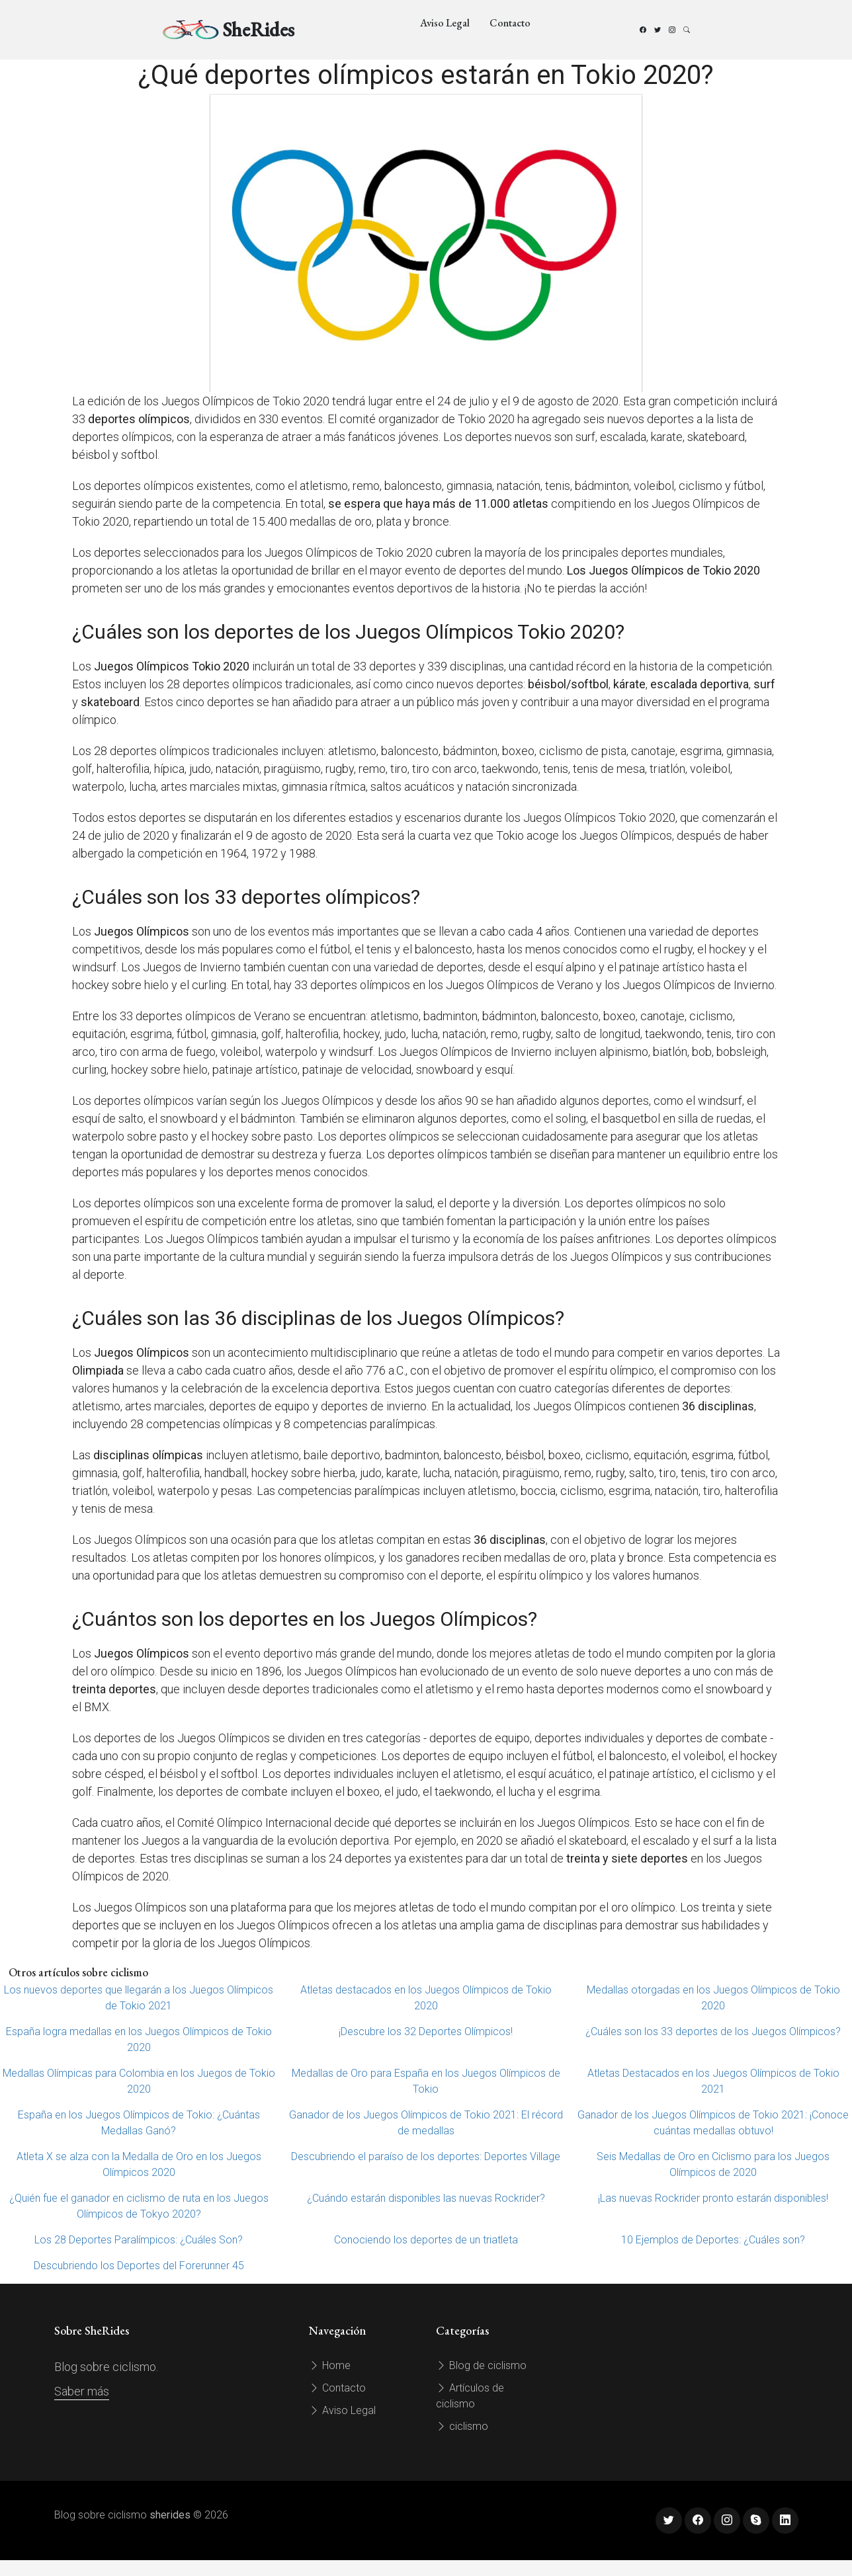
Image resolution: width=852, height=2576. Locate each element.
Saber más (81, 2391)
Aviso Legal (445, 23)
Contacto (510, 23)
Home (330, 2365)
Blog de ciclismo (481, 2365)
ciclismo (462, 2426)
